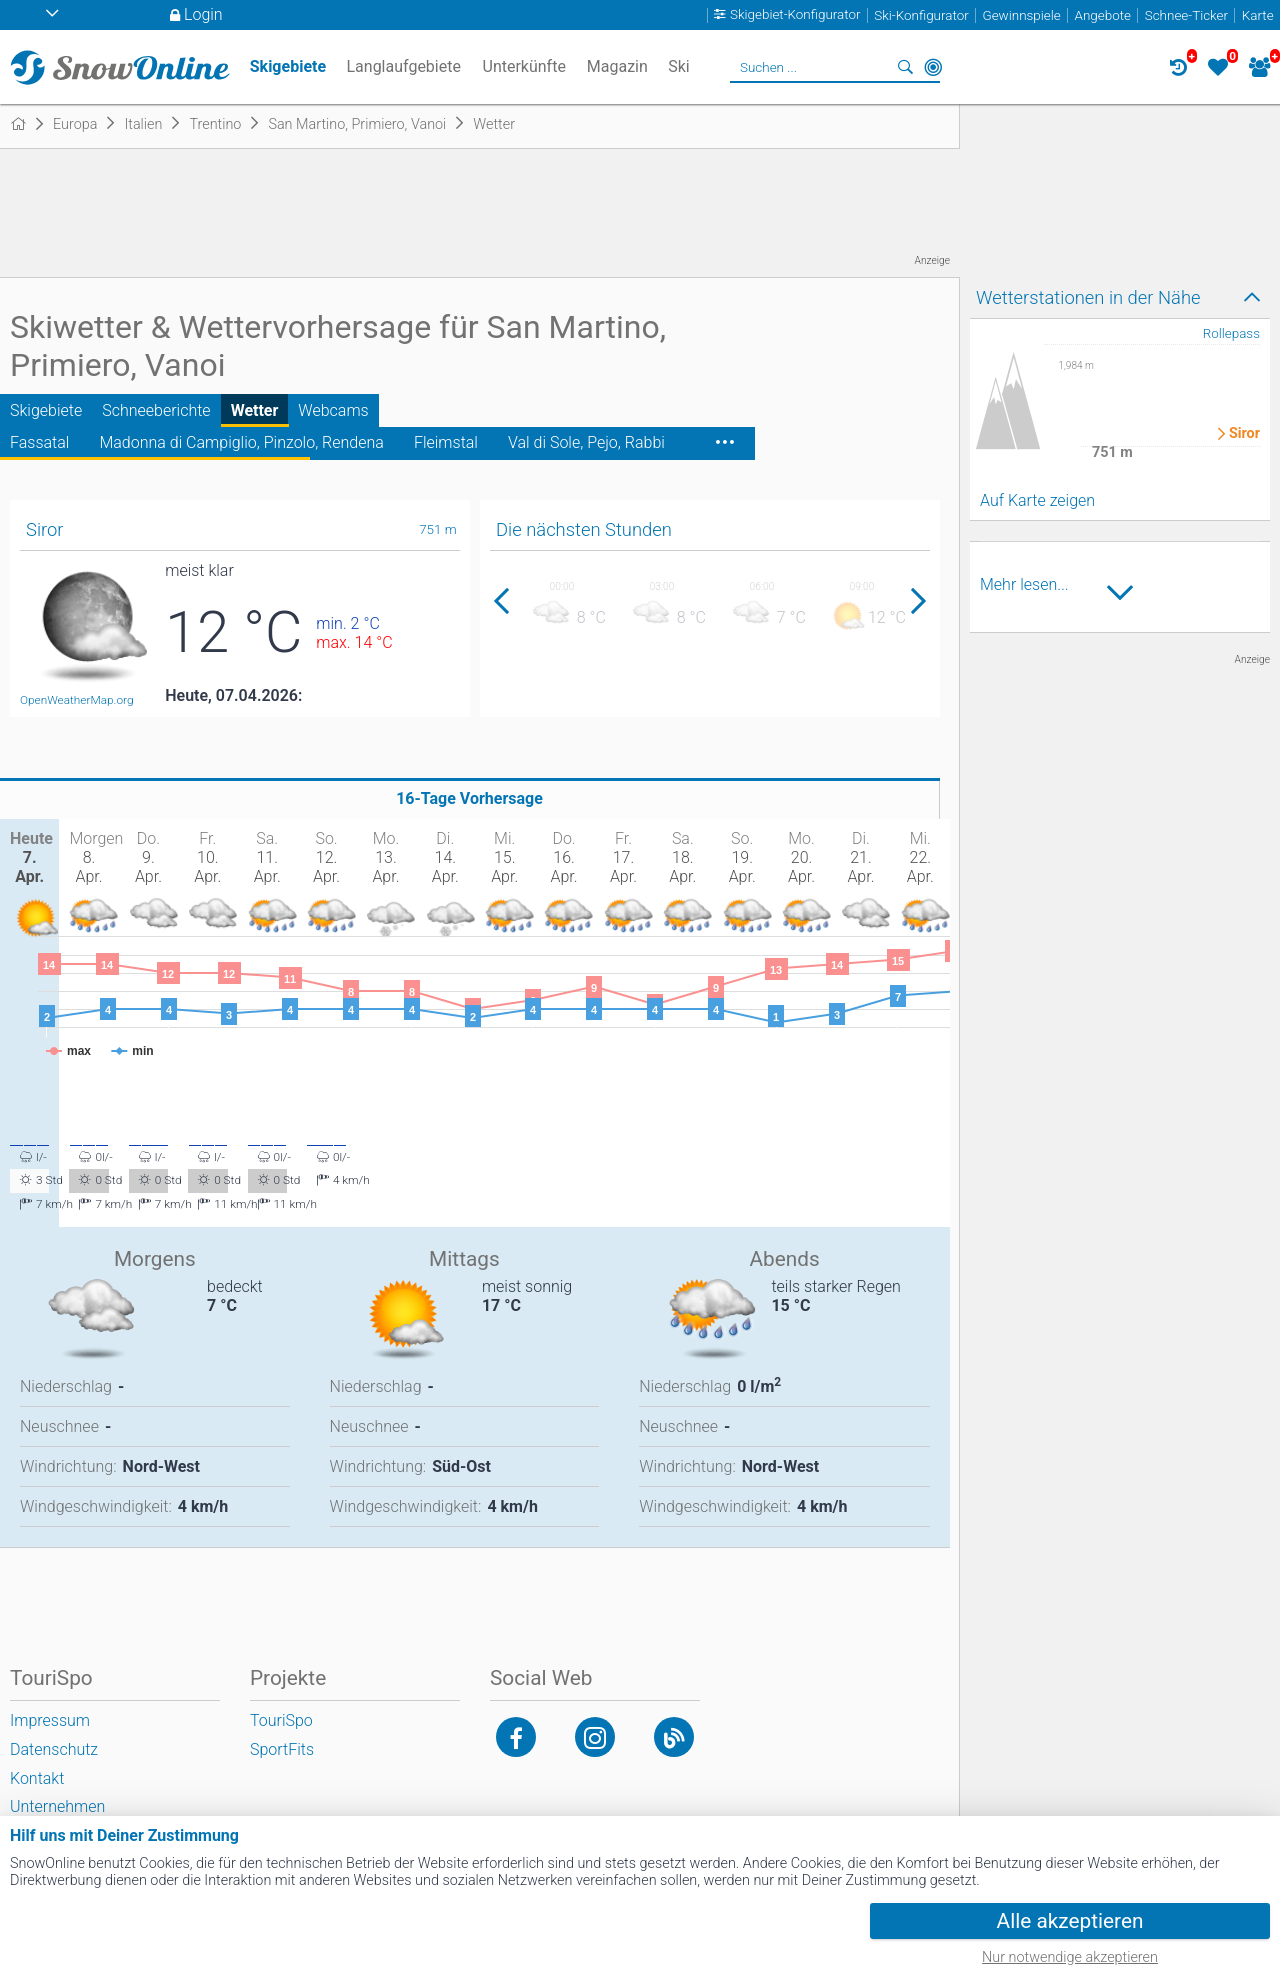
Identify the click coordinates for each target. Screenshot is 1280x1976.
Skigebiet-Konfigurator (795, 15)
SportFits (282, 1749)
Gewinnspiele (1021, 15)
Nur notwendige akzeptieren (1070, 1957)
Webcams (333, 410)
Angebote (1103, 15)
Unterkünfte (524, 66)
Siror (1244, 434)
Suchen (905, 67)
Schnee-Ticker (1186, 15)
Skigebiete (46, 410)
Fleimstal (446, 442)
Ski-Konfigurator (921, 15)
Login (203, 14)
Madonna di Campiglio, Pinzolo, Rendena (241, 442)
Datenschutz (54, 1749)
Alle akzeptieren (1070, 1921)
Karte (1258, 15)
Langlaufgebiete (403, 66)
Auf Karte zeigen (1037, 500)
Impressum (50, 1720)
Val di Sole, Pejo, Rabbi (586, 442)
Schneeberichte (156, 410)
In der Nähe (933, 67)
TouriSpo (281, 1720)
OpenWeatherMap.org (76, 700)
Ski (679, 66)
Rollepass (1231, 333)
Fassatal (39, 442)
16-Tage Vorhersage (469, 798)
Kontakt (37, 1778)
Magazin (617, 66)
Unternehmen (57, 1806)
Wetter (255, 410)
